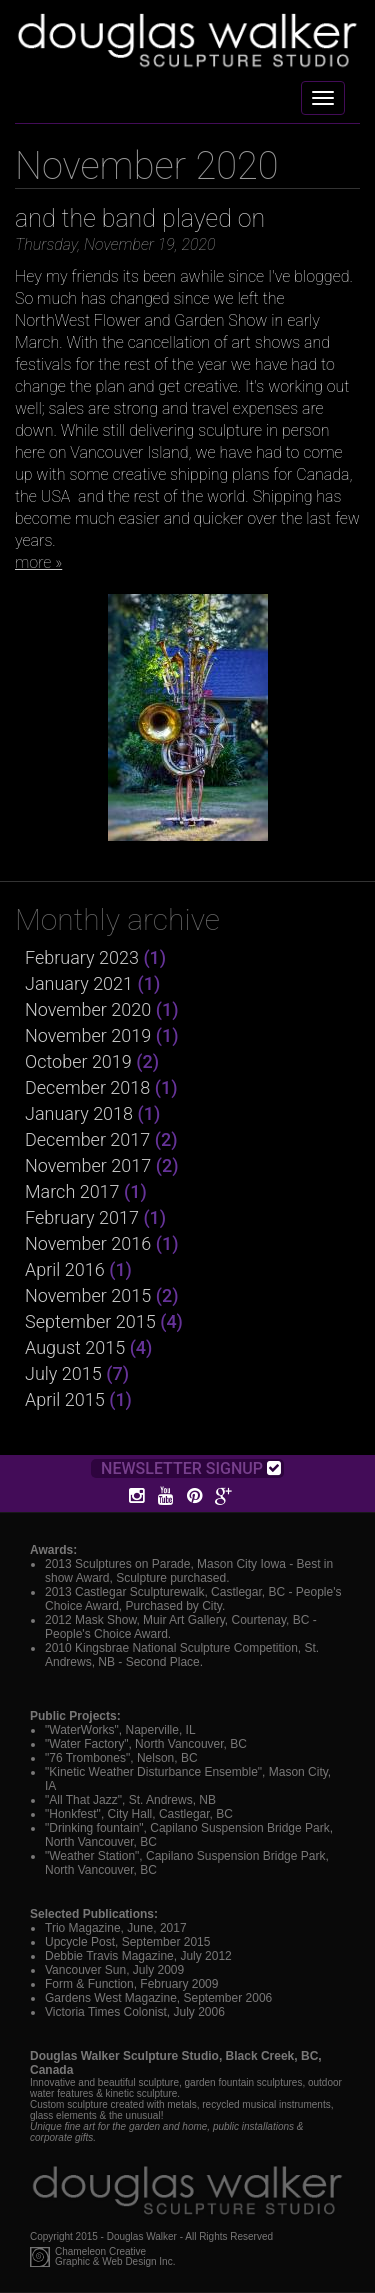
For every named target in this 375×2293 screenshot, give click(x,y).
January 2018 (79, 1113)
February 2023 (82, 957)
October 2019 (78, 1061)
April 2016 (65, 1269)
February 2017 (82, 1217)
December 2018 (87, 1087)
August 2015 (75, 1347)
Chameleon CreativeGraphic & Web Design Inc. (115, 2257)
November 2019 (88, 1035)
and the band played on (140, 218)
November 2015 (88, 1295)
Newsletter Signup (191, 1468)
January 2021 (79, 983)
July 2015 (63, 1373)
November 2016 (88, 1243)
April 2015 (65, 1399)
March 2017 (72, 1191)
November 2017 (88, 1165)
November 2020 (88, 1009)
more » (38, 562)
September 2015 (90, 1321)
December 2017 (87, 1139)
